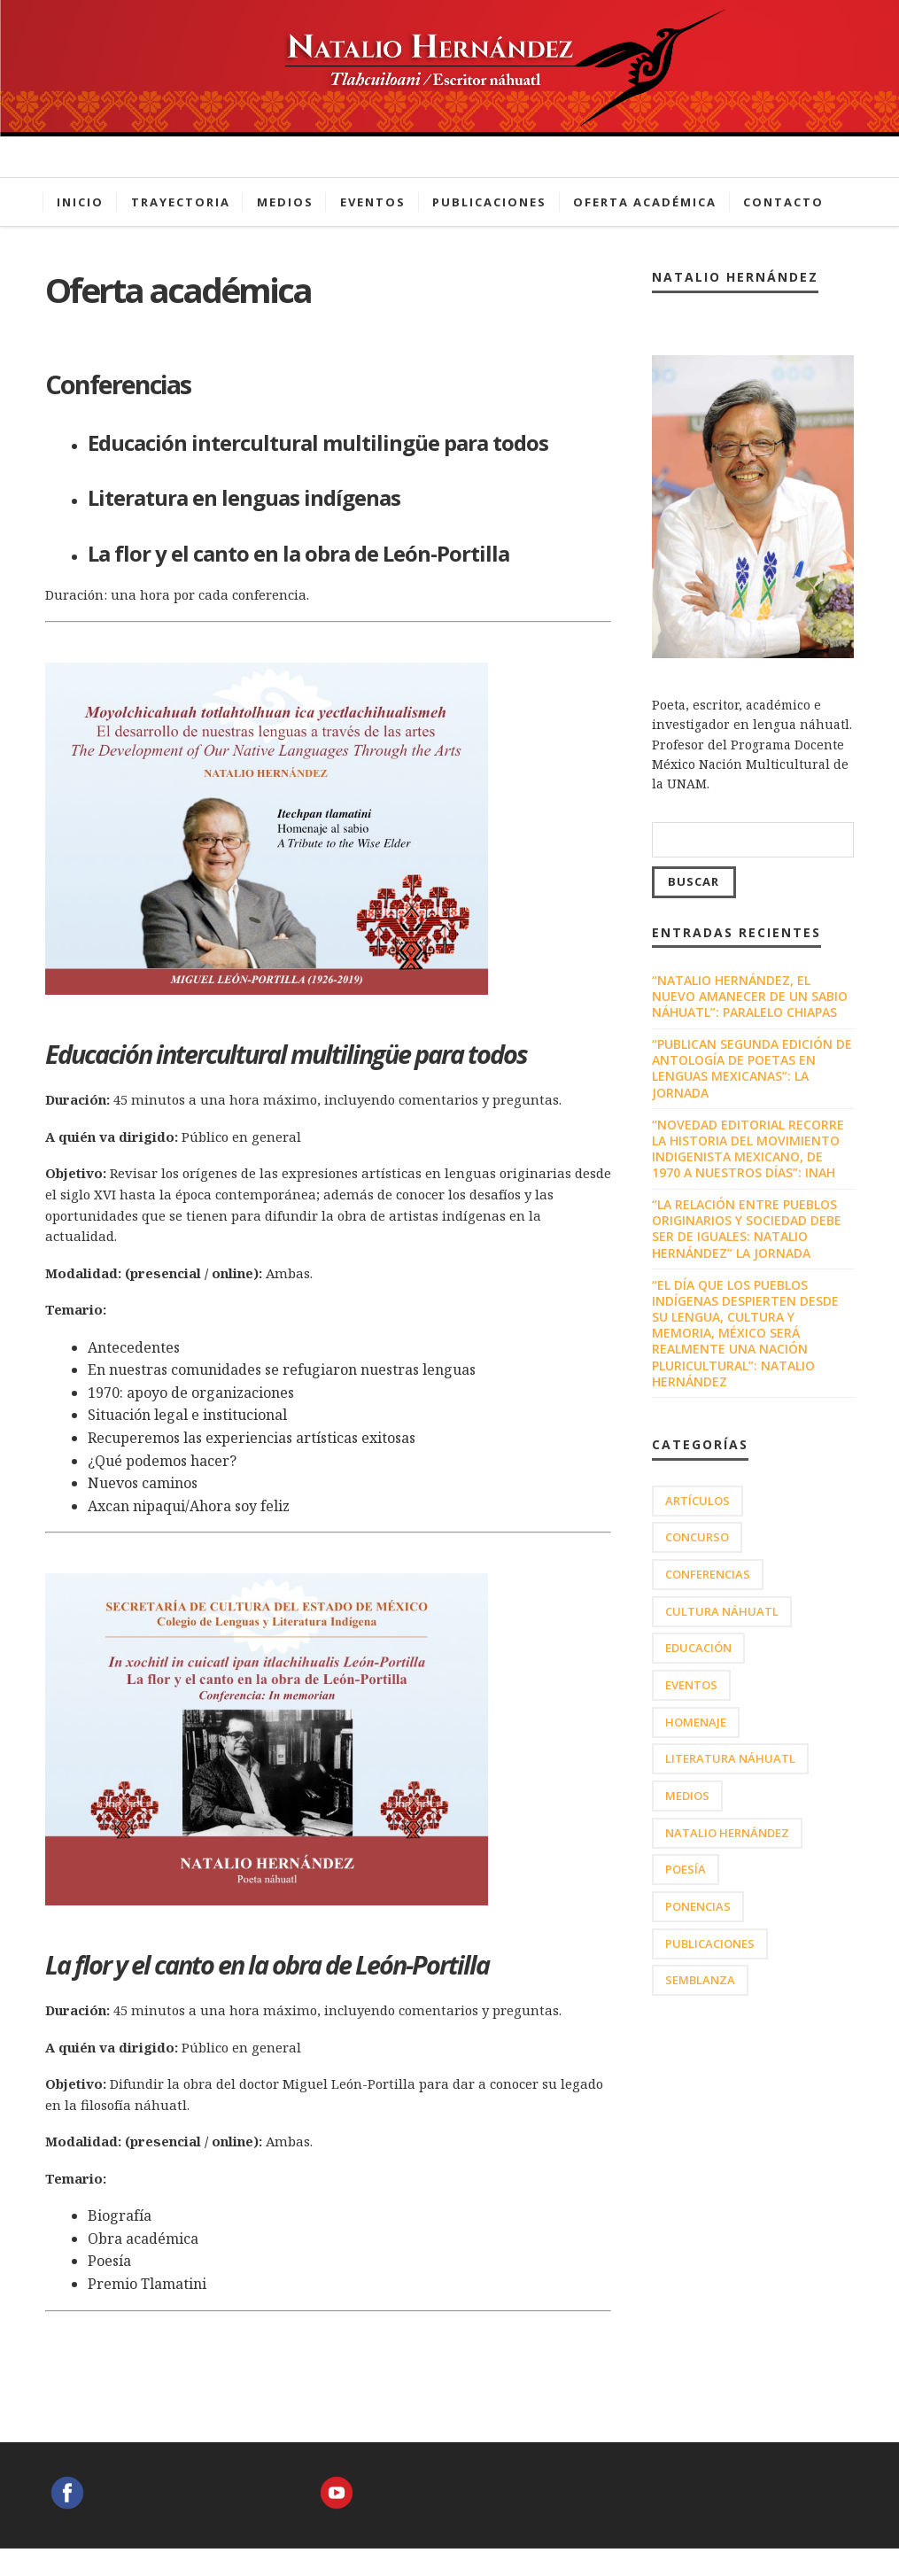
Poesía (685, 1869)
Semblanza (700, 1980)
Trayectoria (180, 202)
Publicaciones (489, 202)
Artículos (697, 1501)
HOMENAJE (695, 1722)
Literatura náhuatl (730, 1758)
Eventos (373, 202)
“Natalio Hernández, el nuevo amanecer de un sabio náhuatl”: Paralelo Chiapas (750, 996)
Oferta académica (645, 202)
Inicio (80, 202)
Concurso (697, 1537)
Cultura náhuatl (722, 1611)
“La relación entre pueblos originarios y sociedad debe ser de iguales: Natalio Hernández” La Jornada (746, 1228)
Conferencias (707, 1574)
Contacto (783, 202)
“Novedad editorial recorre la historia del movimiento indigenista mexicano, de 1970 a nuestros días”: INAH (748, 1149)
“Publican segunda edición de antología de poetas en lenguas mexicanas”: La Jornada (752, 1068)
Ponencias (698, 1906)
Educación (698, 1648)
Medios (285, 202)
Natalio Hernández (727, 1833)
